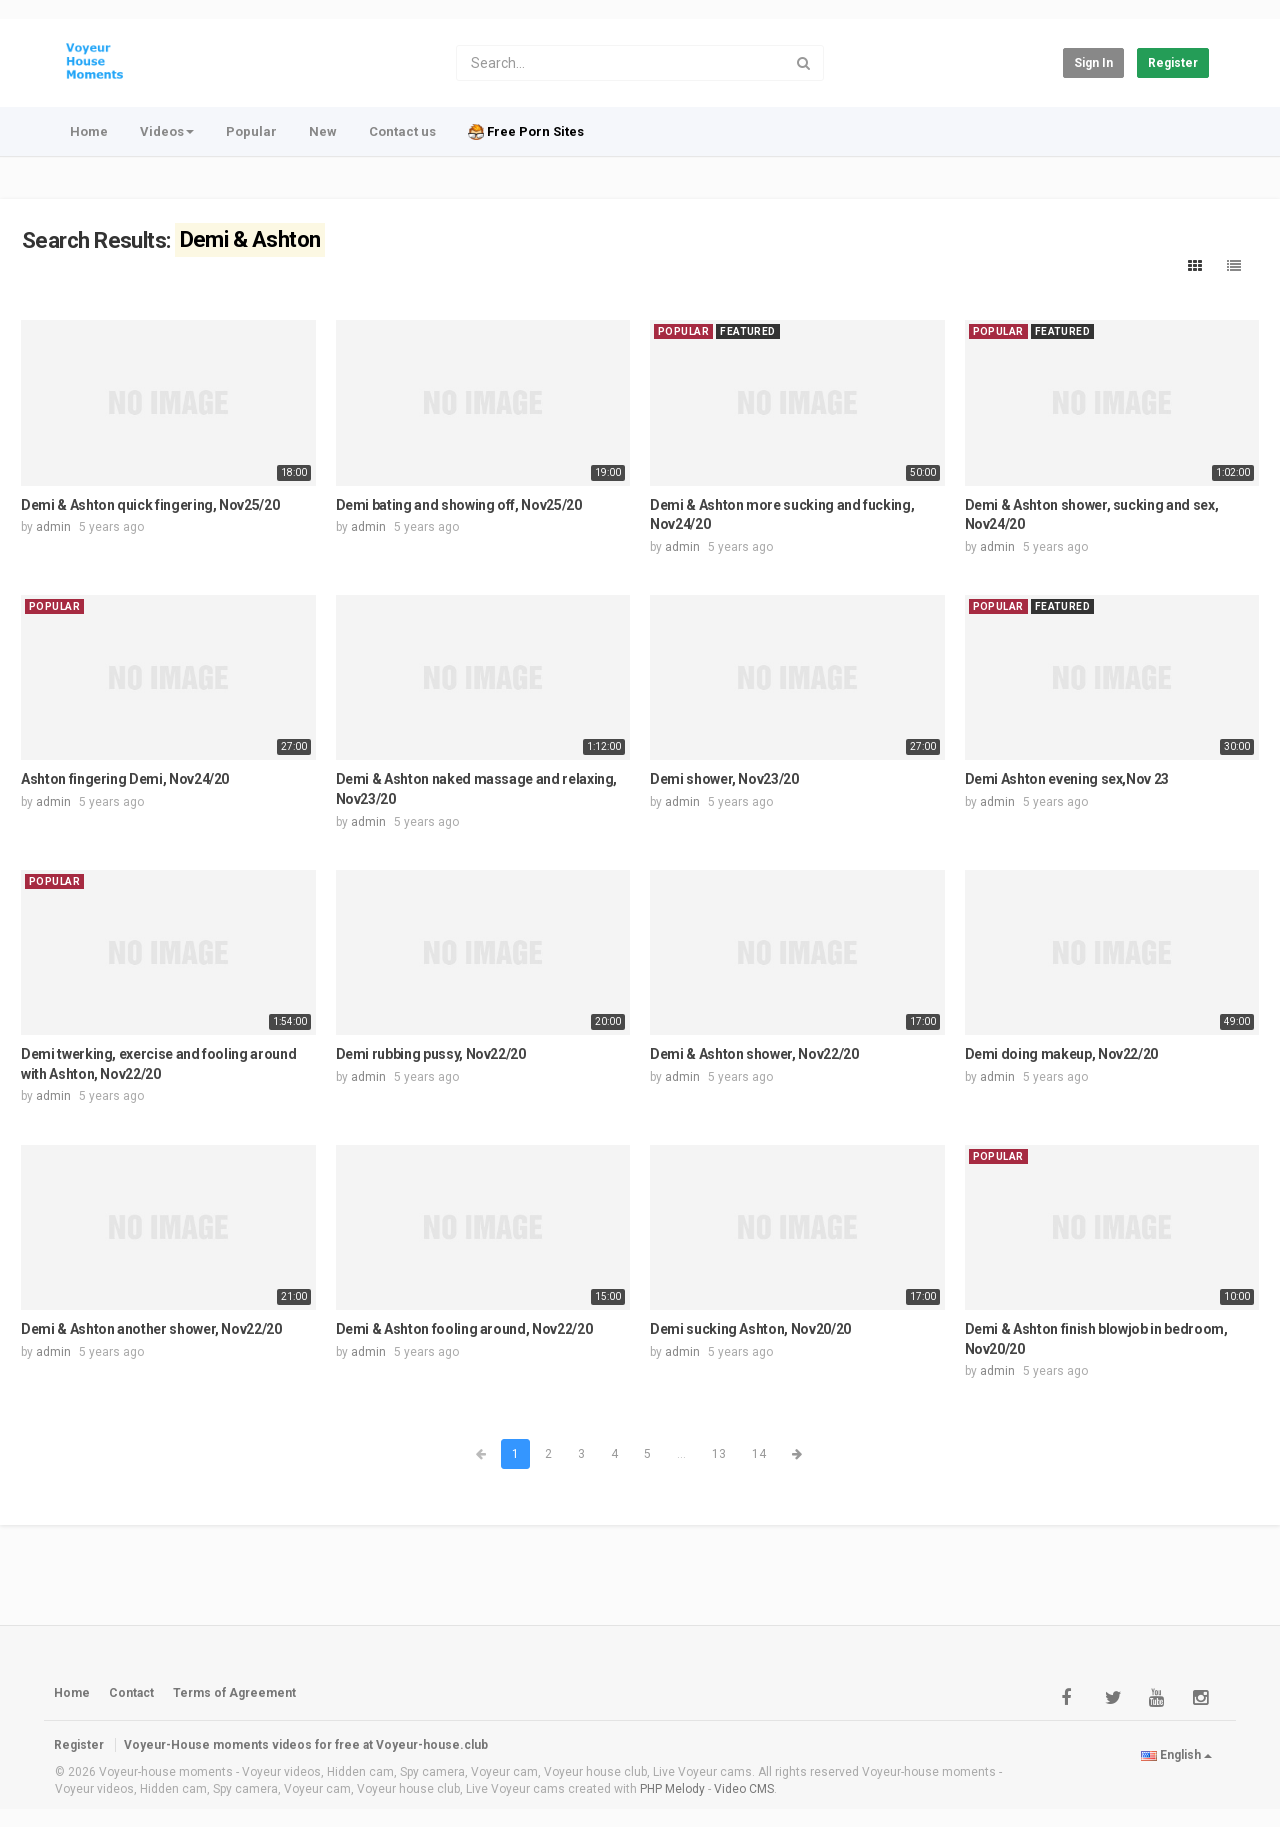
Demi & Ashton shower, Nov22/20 (754, 1054)
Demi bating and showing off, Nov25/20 (459, 505)
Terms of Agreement (234, 1693)
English (1176, 1755)
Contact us (402, 131)
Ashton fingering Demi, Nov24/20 (125, 779)
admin (53, 527)
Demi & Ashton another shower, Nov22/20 (151, 1329)
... (681, 1454)
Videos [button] (167, 131)
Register (1173, 63)
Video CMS (744, 1789)
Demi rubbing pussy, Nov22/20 (431, 1054)
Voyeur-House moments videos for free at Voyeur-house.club (306, 1745)
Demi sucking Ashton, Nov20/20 (750, 1329)
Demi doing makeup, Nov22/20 (1062, 1054)
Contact (131, 1693)
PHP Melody (672, 1789)
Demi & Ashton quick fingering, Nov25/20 (150, 505)
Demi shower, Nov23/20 (724, 779)
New (323, 131)
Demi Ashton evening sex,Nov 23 (1067, 779)
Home (89, 131)
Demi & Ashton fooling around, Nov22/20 (464, 1329)
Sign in (1093, 63)
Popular (251, 131)
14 (759, 1454)
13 (719, 1454)
